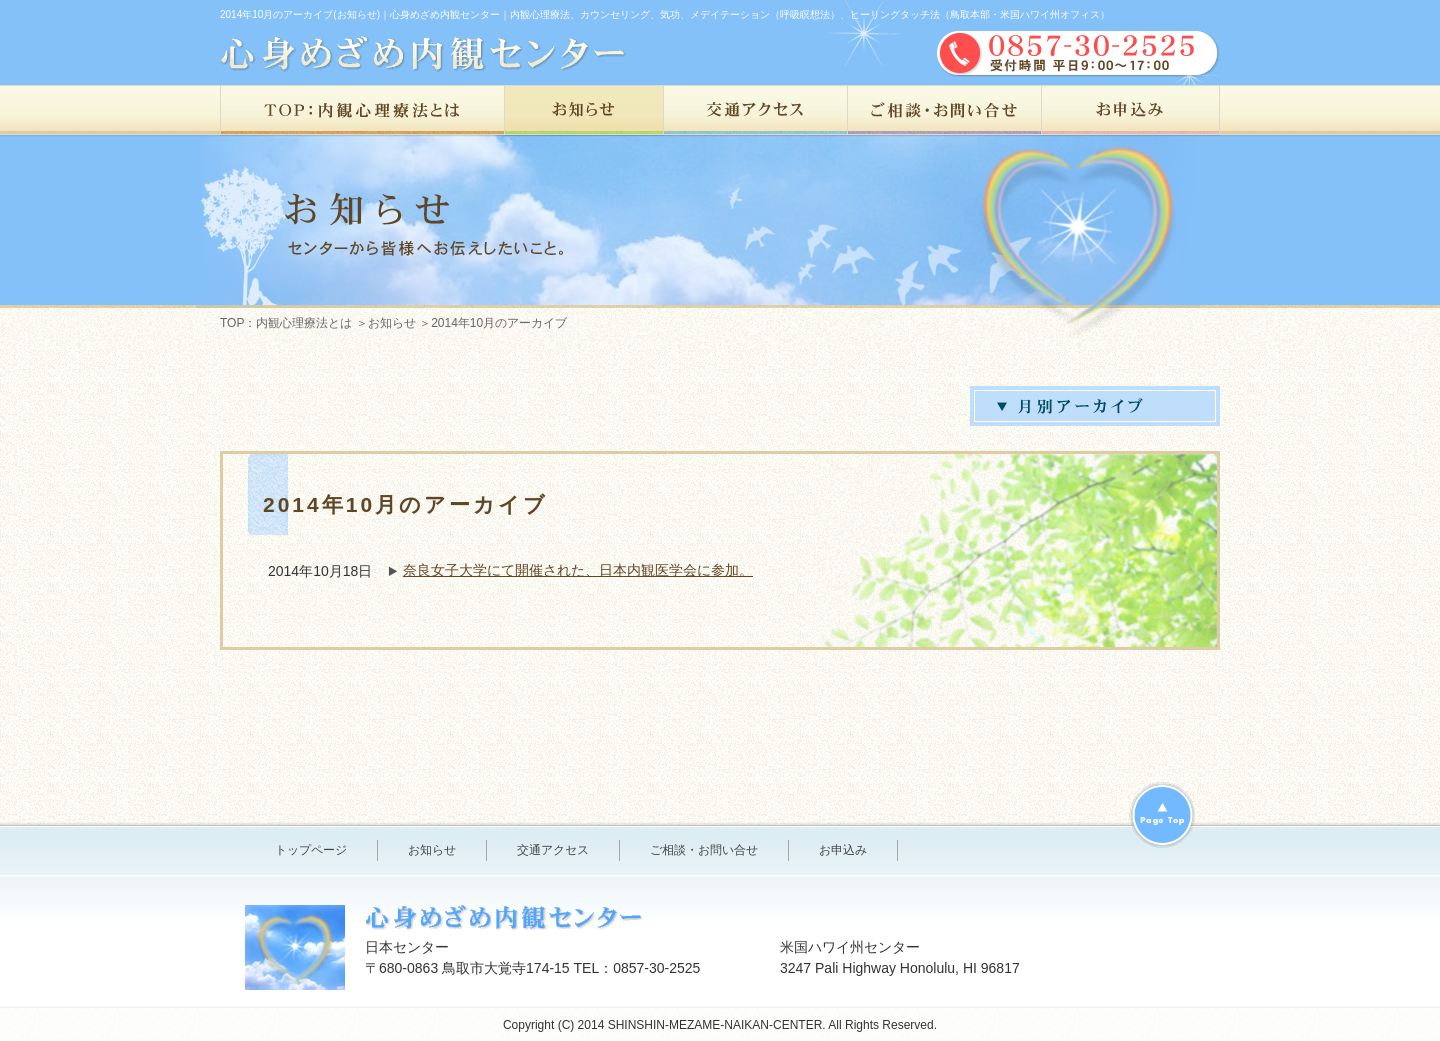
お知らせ (584, 111)
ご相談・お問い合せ (945, 111)
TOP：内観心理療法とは (362, 111)
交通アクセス (756, 111)
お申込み (1131, 111)
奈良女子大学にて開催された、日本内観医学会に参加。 (578, 570)
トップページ (311, 850)
